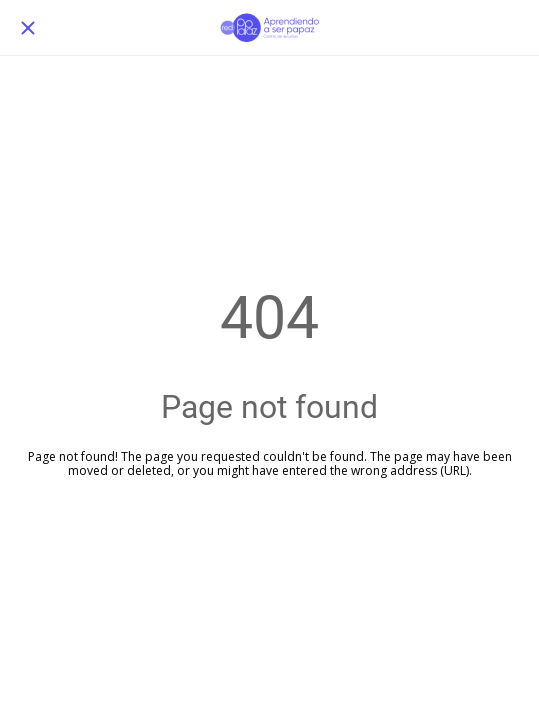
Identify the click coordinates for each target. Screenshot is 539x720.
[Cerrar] (28, 28)
